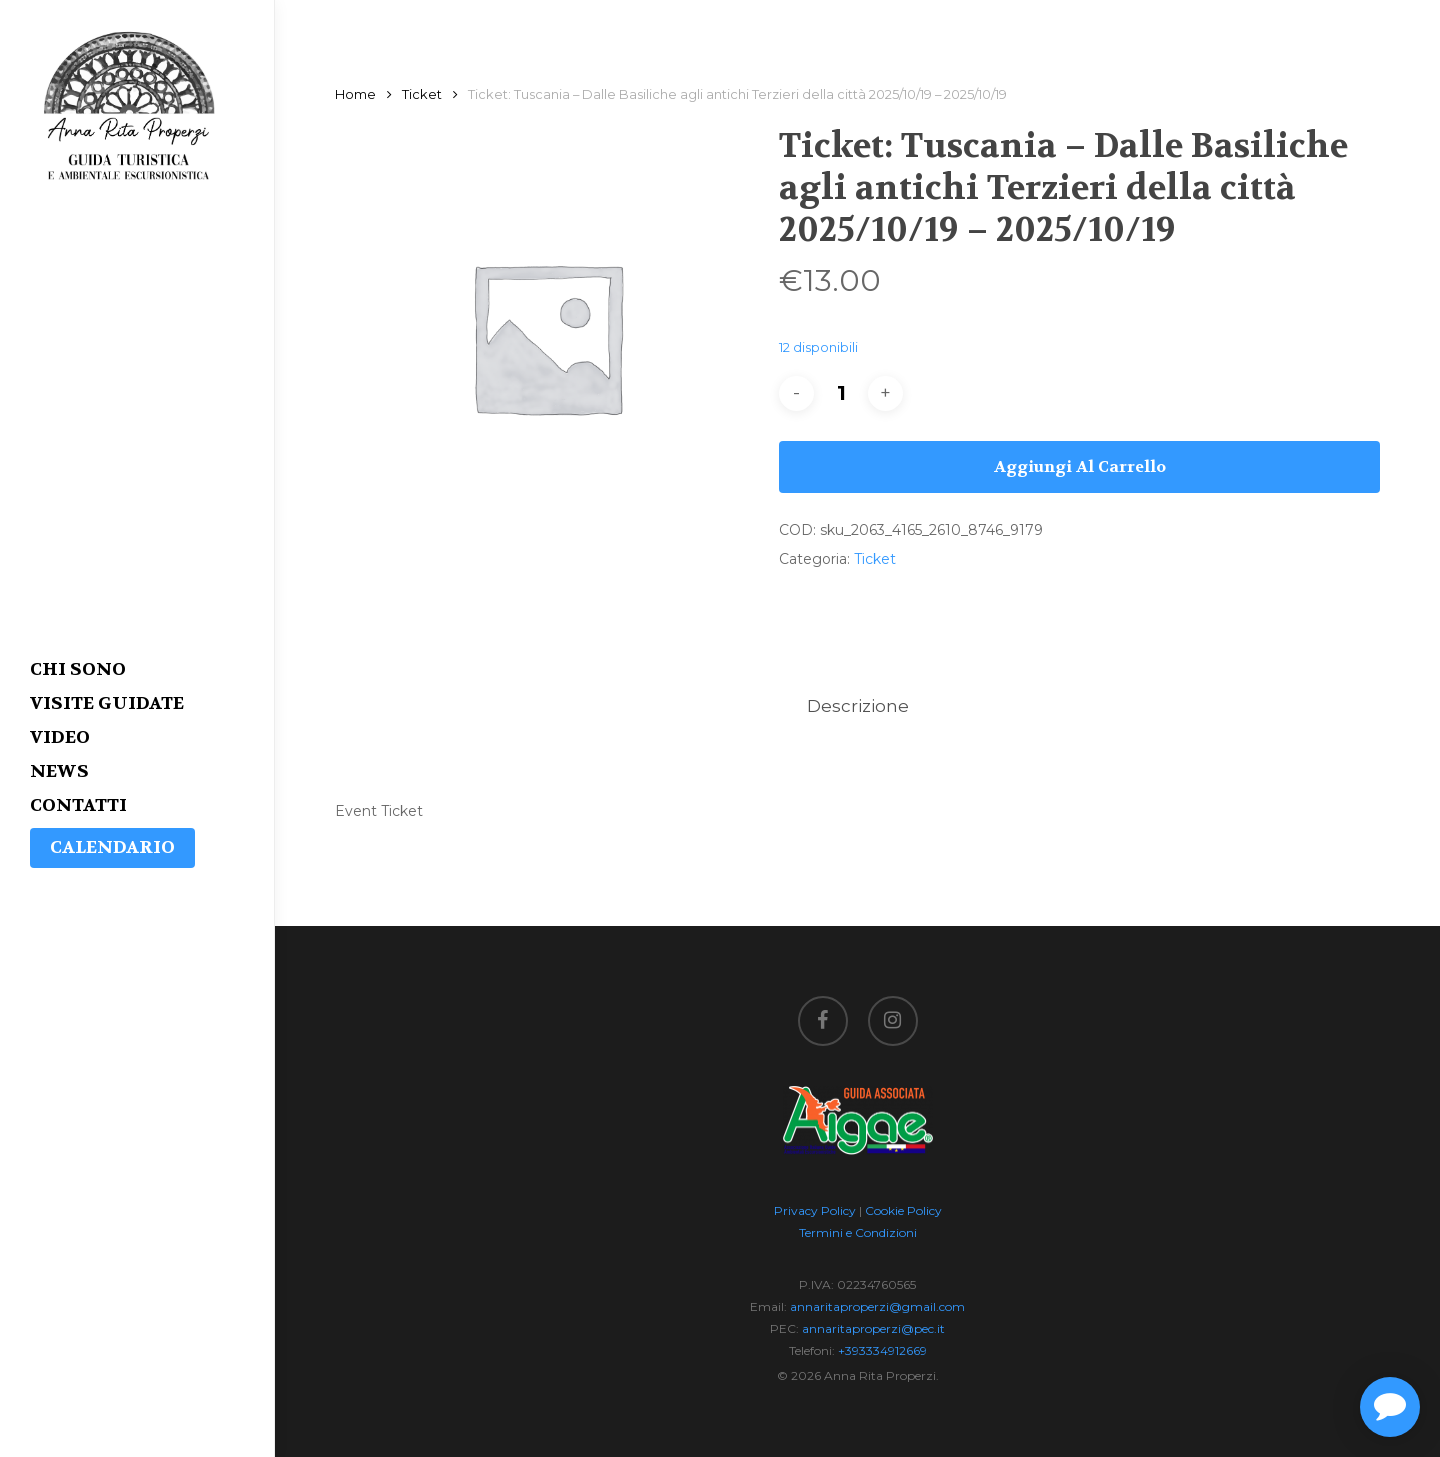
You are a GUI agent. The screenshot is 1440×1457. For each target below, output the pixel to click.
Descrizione (858, 706)
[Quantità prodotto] (841, 393)
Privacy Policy (815, 1210)
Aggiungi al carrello (1080, 466)
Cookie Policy (903, 1210)
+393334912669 (882, 1350)
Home (355, 94)
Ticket (422, 94)
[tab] (858, 706)
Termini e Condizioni (858, 1232)
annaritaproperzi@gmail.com (877, 1306)
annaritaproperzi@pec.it (873, 1328)
